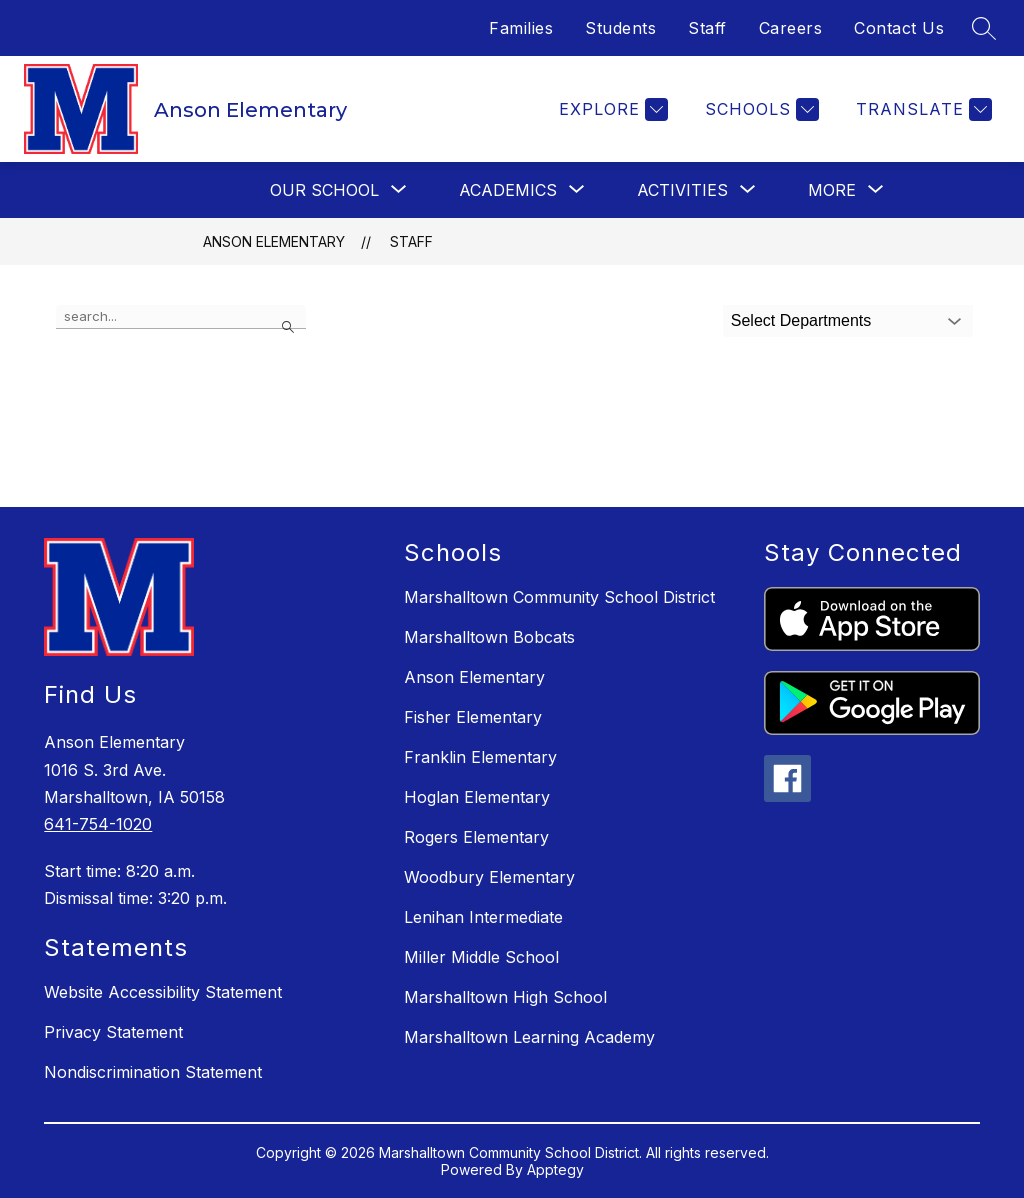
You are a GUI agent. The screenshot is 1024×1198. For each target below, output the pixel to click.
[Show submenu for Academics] (508, 190)
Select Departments (801, 320)
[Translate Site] (921, 109)
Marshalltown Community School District (559, 597)
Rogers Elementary (476, 837)
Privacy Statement (113, 1032)
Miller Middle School (481, 957)
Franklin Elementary (480, 757)
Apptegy (555, 1169)
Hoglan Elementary (477, 797)
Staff (707, 28)
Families (521, 28)
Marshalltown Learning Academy (529, 1037)
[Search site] (984, 28)
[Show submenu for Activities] (682, 190)
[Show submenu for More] (832, 190)
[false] (181, 317)
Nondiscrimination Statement (153, 1072)
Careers (791, 28)
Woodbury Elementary (489, 877)
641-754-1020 (98, 824)
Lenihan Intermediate (483, 917)
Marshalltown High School (505, 997)
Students (620, 28)
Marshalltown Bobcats (489, 637)
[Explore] (611, 109)
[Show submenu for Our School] (324, 190)
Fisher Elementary (473, 717)
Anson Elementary (274, 241)
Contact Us (899, 28)
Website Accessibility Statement (163, 992)
